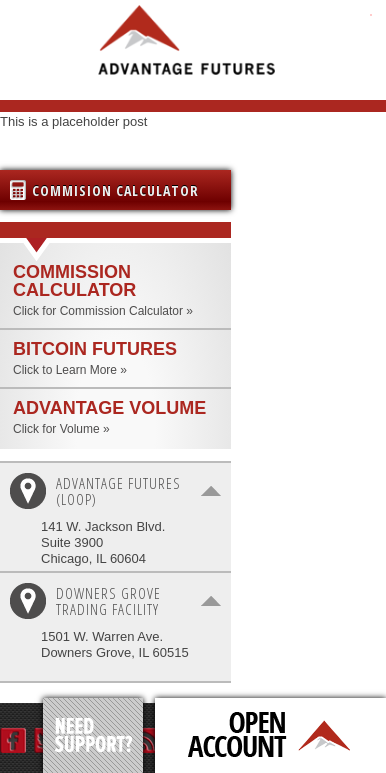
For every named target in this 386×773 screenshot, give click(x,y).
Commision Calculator (115, 190)
